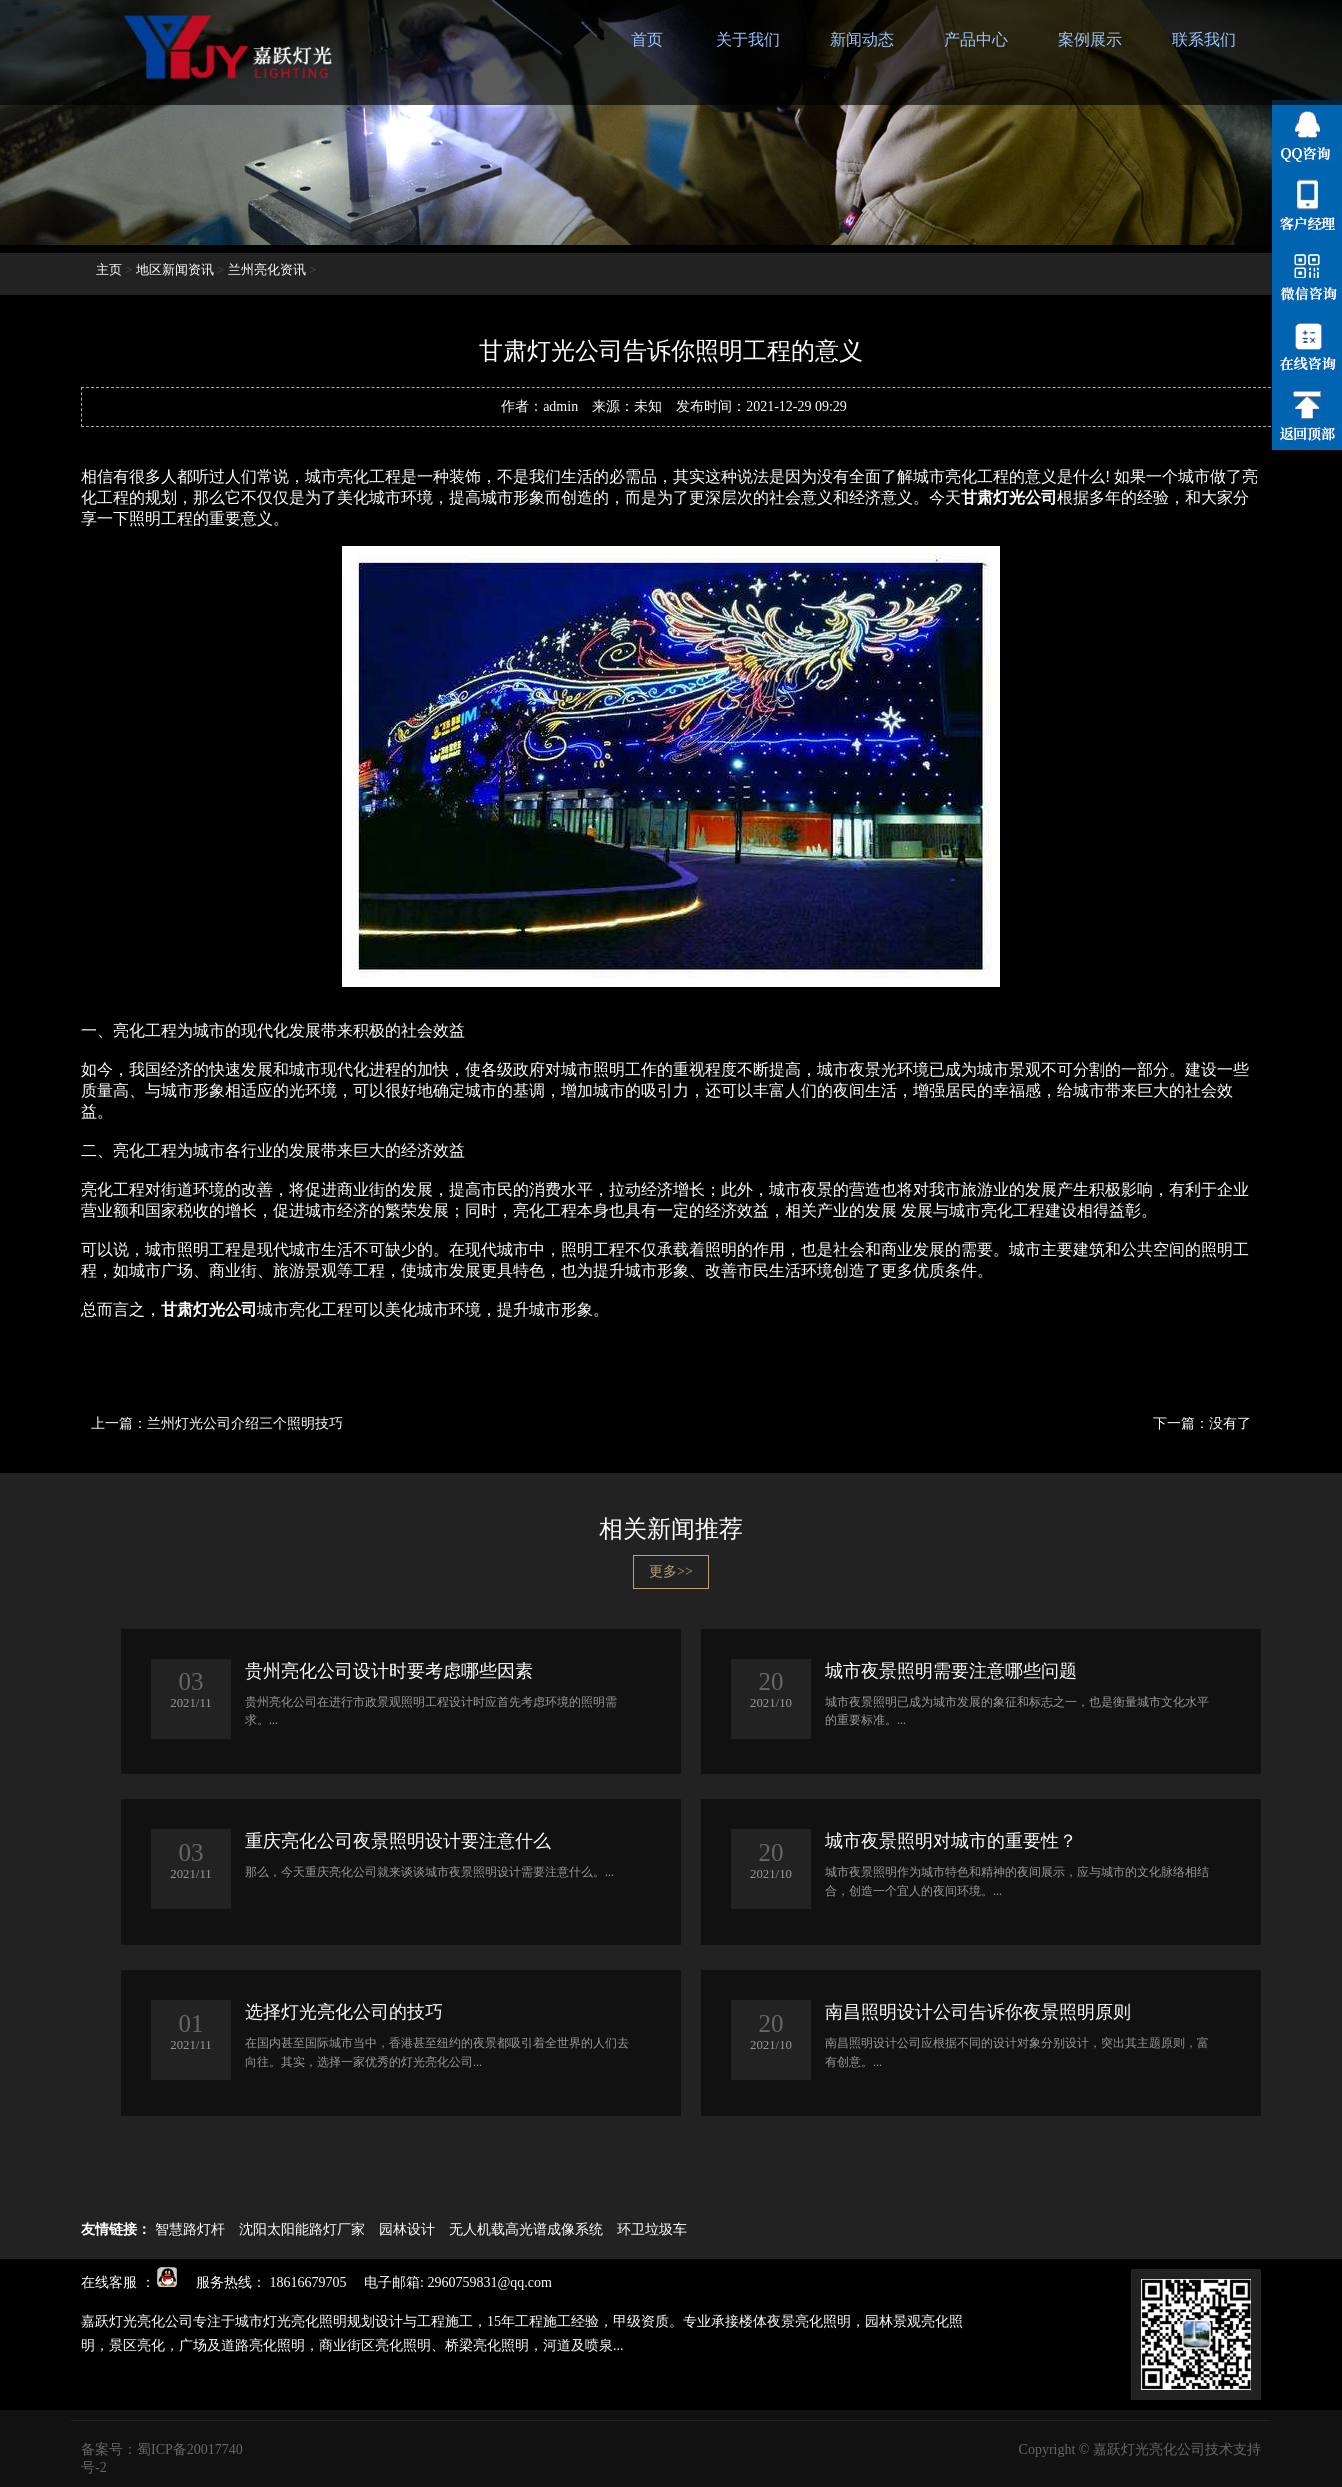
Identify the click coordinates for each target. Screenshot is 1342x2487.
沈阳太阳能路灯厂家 (302, 2229)
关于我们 (748, 39)
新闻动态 (862, 39)
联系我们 (1204, 39)
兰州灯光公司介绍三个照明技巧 (245, 1423)
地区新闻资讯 (175, 269)
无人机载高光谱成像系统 (526, 2229)
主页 (109, 269)
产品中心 (976, 39)
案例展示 (1090, 39)
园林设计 (407, 2229)
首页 (647, 39)
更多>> (671, 1571)
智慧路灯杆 (190, 2229)
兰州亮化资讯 (267, 269)
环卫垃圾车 (652, 2229)
